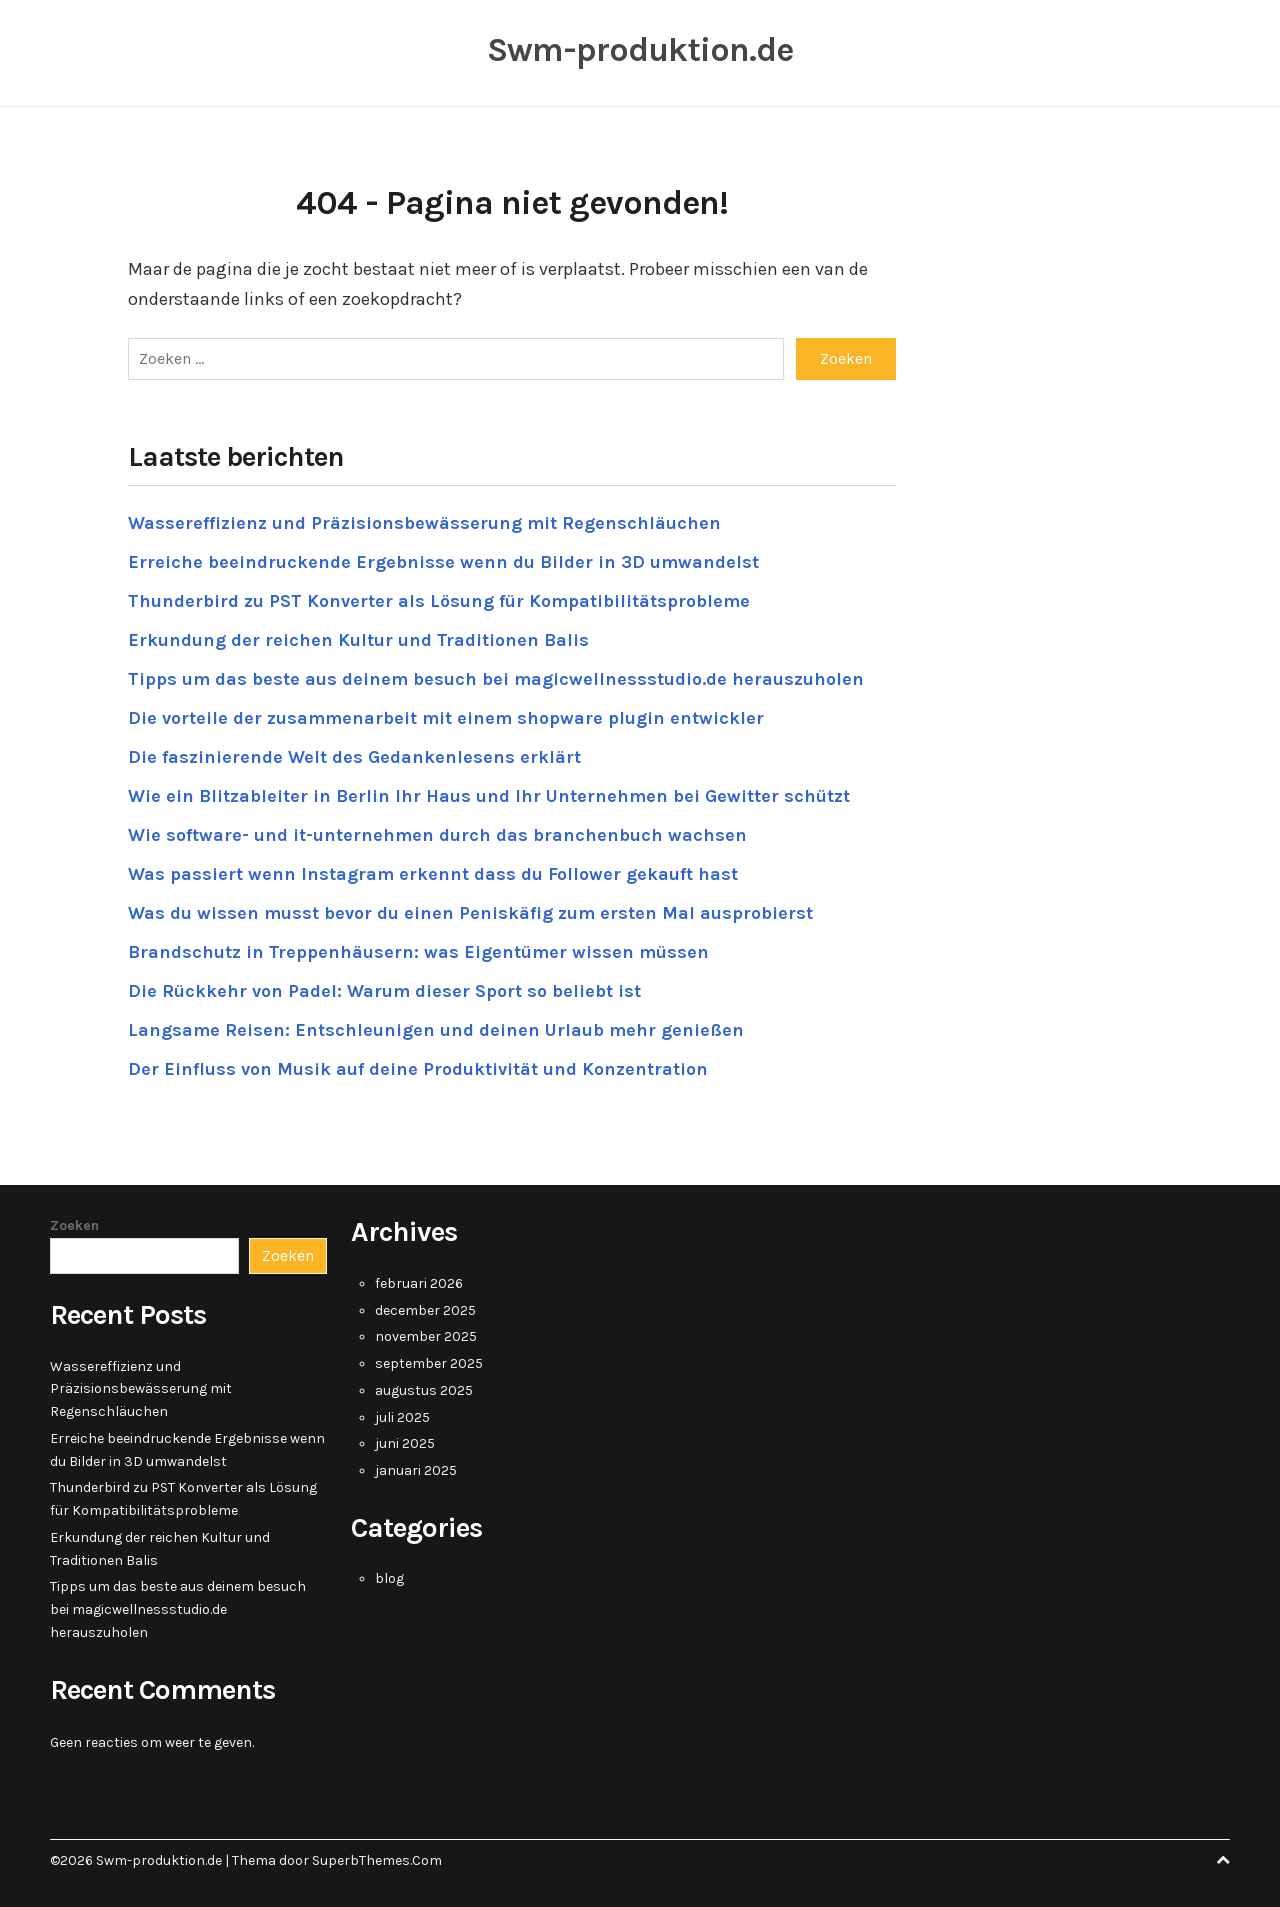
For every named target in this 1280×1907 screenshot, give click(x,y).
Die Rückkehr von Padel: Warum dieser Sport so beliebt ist (384, 991)
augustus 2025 (424, 1390)
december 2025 (425, 1310)
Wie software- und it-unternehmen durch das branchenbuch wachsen (437, 835)
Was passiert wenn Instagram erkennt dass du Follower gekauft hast (433, 874)
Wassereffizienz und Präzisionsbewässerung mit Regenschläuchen (424, 523)
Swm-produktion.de (640, 50)
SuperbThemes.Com (377, 1860)
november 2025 (426, 1336)
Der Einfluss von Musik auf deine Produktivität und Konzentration (418, 1069)
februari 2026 (419, 1283)
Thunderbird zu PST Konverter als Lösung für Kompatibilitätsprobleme (439, 601)
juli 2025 (402, 1417)
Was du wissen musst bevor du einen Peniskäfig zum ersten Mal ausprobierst (470, 913)
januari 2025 (416, 1470)
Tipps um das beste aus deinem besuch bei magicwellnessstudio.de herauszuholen (496, 679)
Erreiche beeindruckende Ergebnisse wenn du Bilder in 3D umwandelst (443, 562)
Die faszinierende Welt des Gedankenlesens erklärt (354, 757)
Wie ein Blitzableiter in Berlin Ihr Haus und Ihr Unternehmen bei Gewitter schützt (489, 796)
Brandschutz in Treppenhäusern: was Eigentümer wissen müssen (418, 952)
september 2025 (429, 1363)
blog (389, 1578)
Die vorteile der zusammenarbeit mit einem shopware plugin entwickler (446, 718)
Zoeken (74, 1225)
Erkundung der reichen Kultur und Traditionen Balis (358, 640)
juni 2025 (405, 1443)
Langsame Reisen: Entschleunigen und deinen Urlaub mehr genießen (436, 1030)
